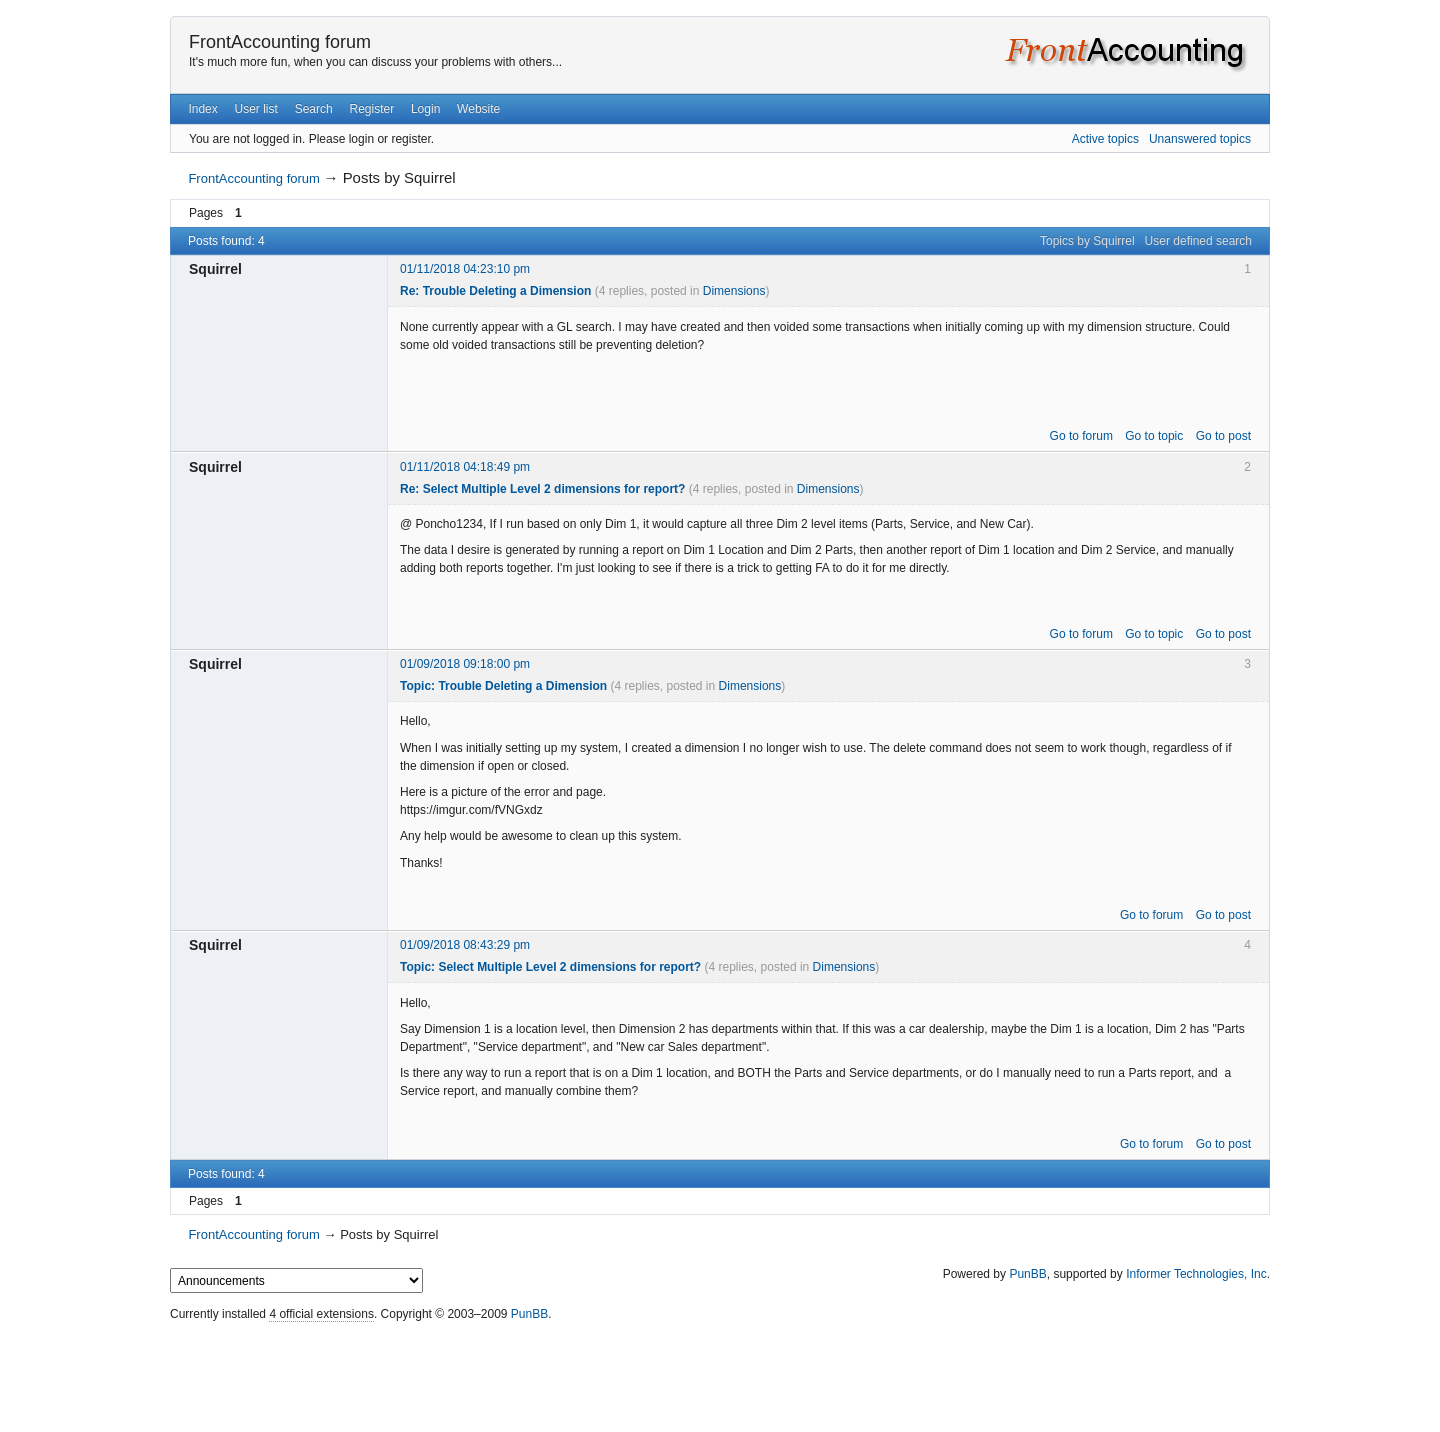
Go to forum (1081, 436)
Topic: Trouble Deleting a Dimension (503, 686)
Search (314, 109)
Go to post (1223, 436)
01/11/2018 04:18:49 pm (465, 467)
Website (478, 109)
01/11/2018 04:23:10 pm (465, 269)
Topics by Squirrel (1087, 241)
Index (202, 109)
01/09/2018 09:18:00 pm (465, 664)
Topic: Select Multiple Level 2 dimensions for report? (550, 967)
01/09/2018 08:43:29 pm (465, 945)
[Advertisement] (720, 1372)
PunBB (1027, 1274)
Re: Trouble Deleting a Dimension (495, 291)
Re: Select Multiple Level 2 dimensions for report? (542, 489)
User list (256, 109)
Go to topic (1154, 436)
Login (425, 109)
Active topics (1105, 139)
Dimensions (734, 291)
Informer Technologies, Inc (1196, 1274)
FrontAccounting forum (280, 42)
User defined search (1198, 241)
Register (371, 109)
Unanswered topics (1200, 139)
